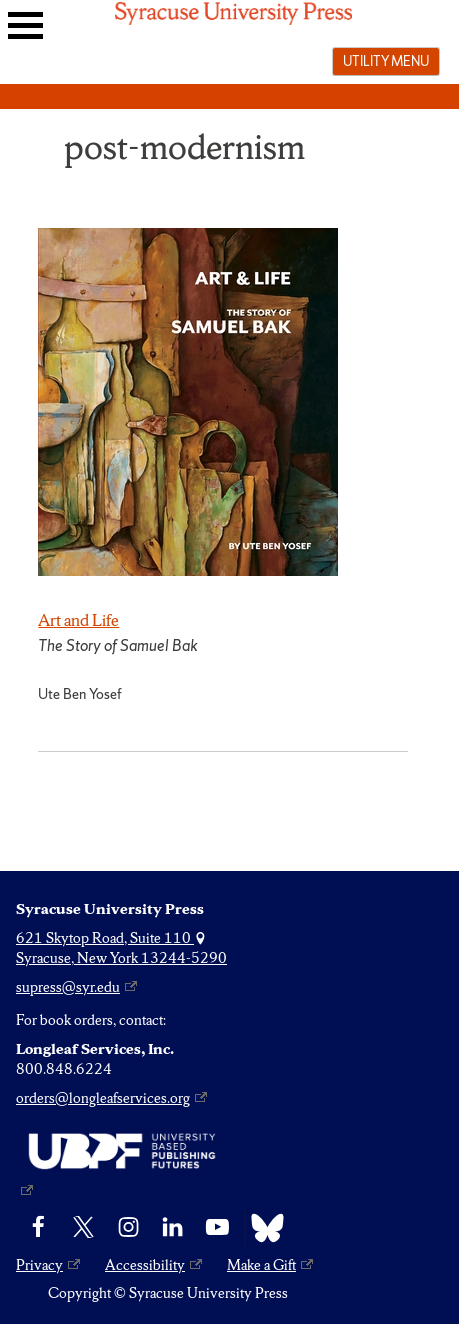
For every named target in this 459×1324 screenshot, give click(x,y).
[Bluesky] (262, 1228)
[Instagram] (128, 1228)
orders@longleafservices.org (103, 1098)
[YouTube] (217, 1228)
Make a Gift (261, 1265)
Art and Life (78, 620)
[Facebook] (38, 1228)
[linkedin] (172, 1228)
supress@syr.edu (68, 987)
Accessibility (145, 1265)
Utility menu (386, 61)
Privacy (39, 1265)
